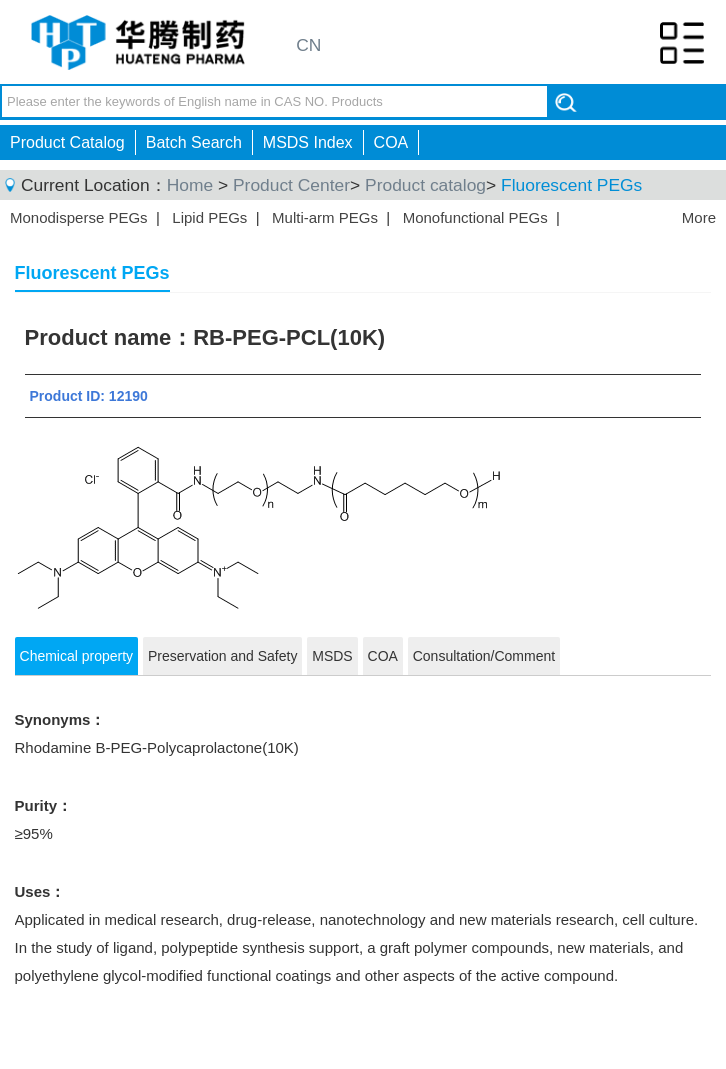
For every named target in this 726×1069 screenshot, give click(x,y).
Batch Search (194, 142)
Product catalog (425, 185)
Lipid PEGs (209, 217)
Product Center (291, 185)
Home (190, 185)
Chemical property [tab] (77, 656)
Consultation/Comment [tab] (484, 656)
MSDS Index (308, 142)
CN (308, 45)
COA (391, 142)
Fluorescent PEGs (571, 185)
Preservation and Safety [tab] (222, 656)
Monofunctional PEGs (475, 217)
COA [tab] (383, 656)
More (699, 217)
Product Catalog (67, 142)
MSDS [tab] (332, 656)
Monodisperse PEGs (79, 217)
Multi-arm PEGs (325, 217)
